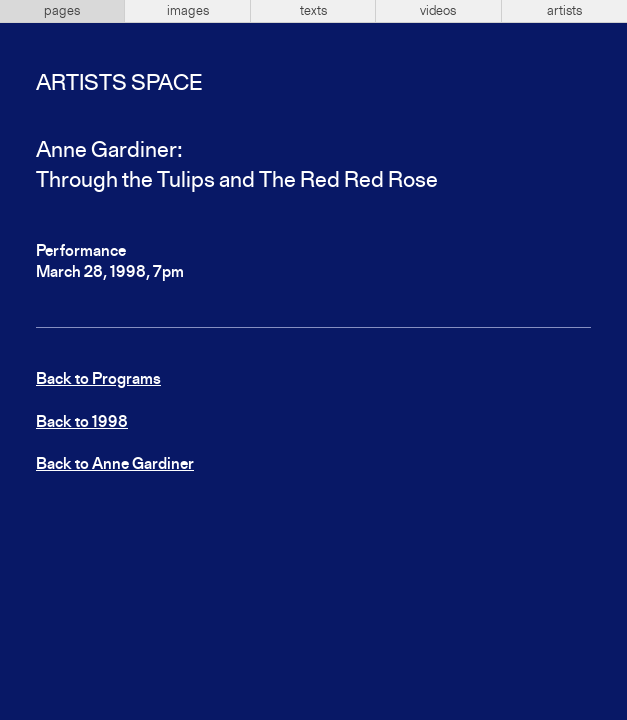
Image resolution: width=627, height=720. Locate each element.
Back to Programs (98, 380)
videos (438, 11)
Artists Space (119, 84)
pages (62, 11)
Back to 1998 (82, 423)
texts (313, 11)
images (188, 11)
